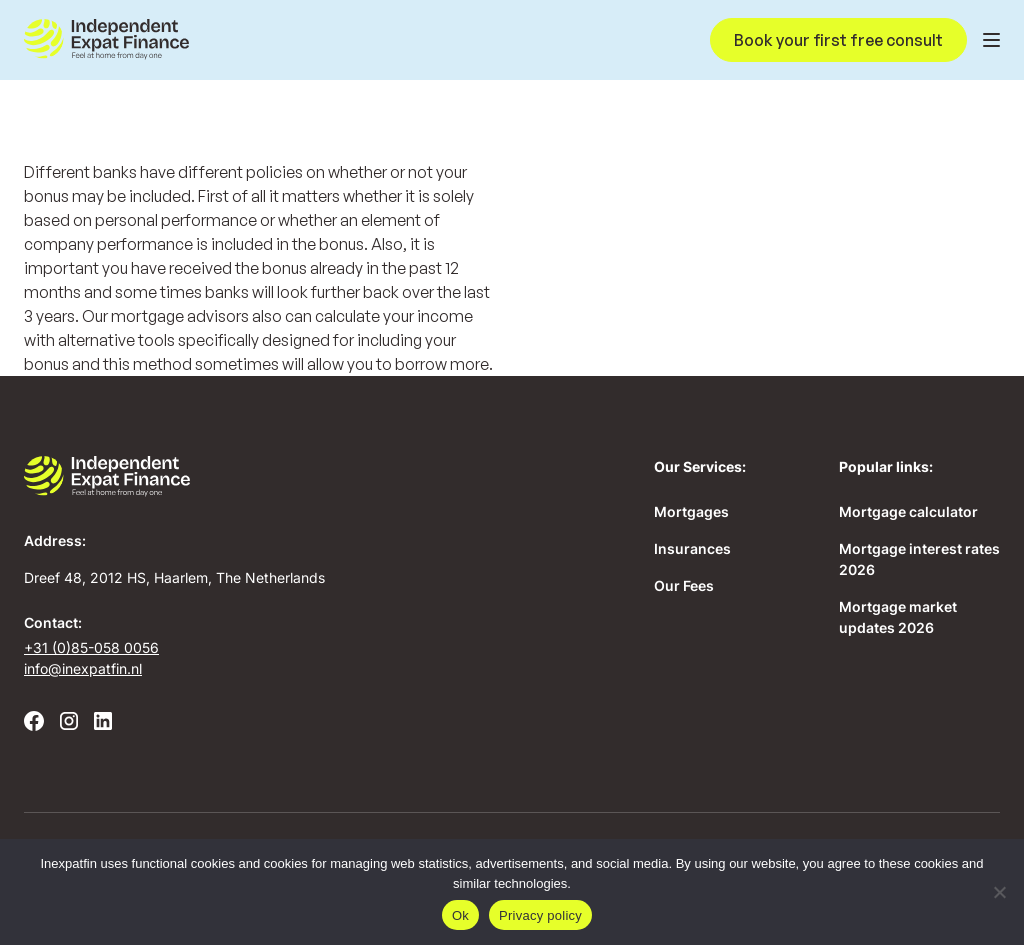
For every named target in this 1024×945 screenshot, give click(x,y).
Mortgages (691, 511)
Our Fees (684, 585)
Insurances (692, 548)
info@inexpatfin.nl (83, 668)
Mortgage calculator (908, 511)
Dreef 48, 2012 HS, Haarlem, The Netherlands (174, 577)
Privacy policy (540, 915)
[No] (999, 892)
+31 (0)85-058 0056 (91, 647)
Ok (460, 915)
